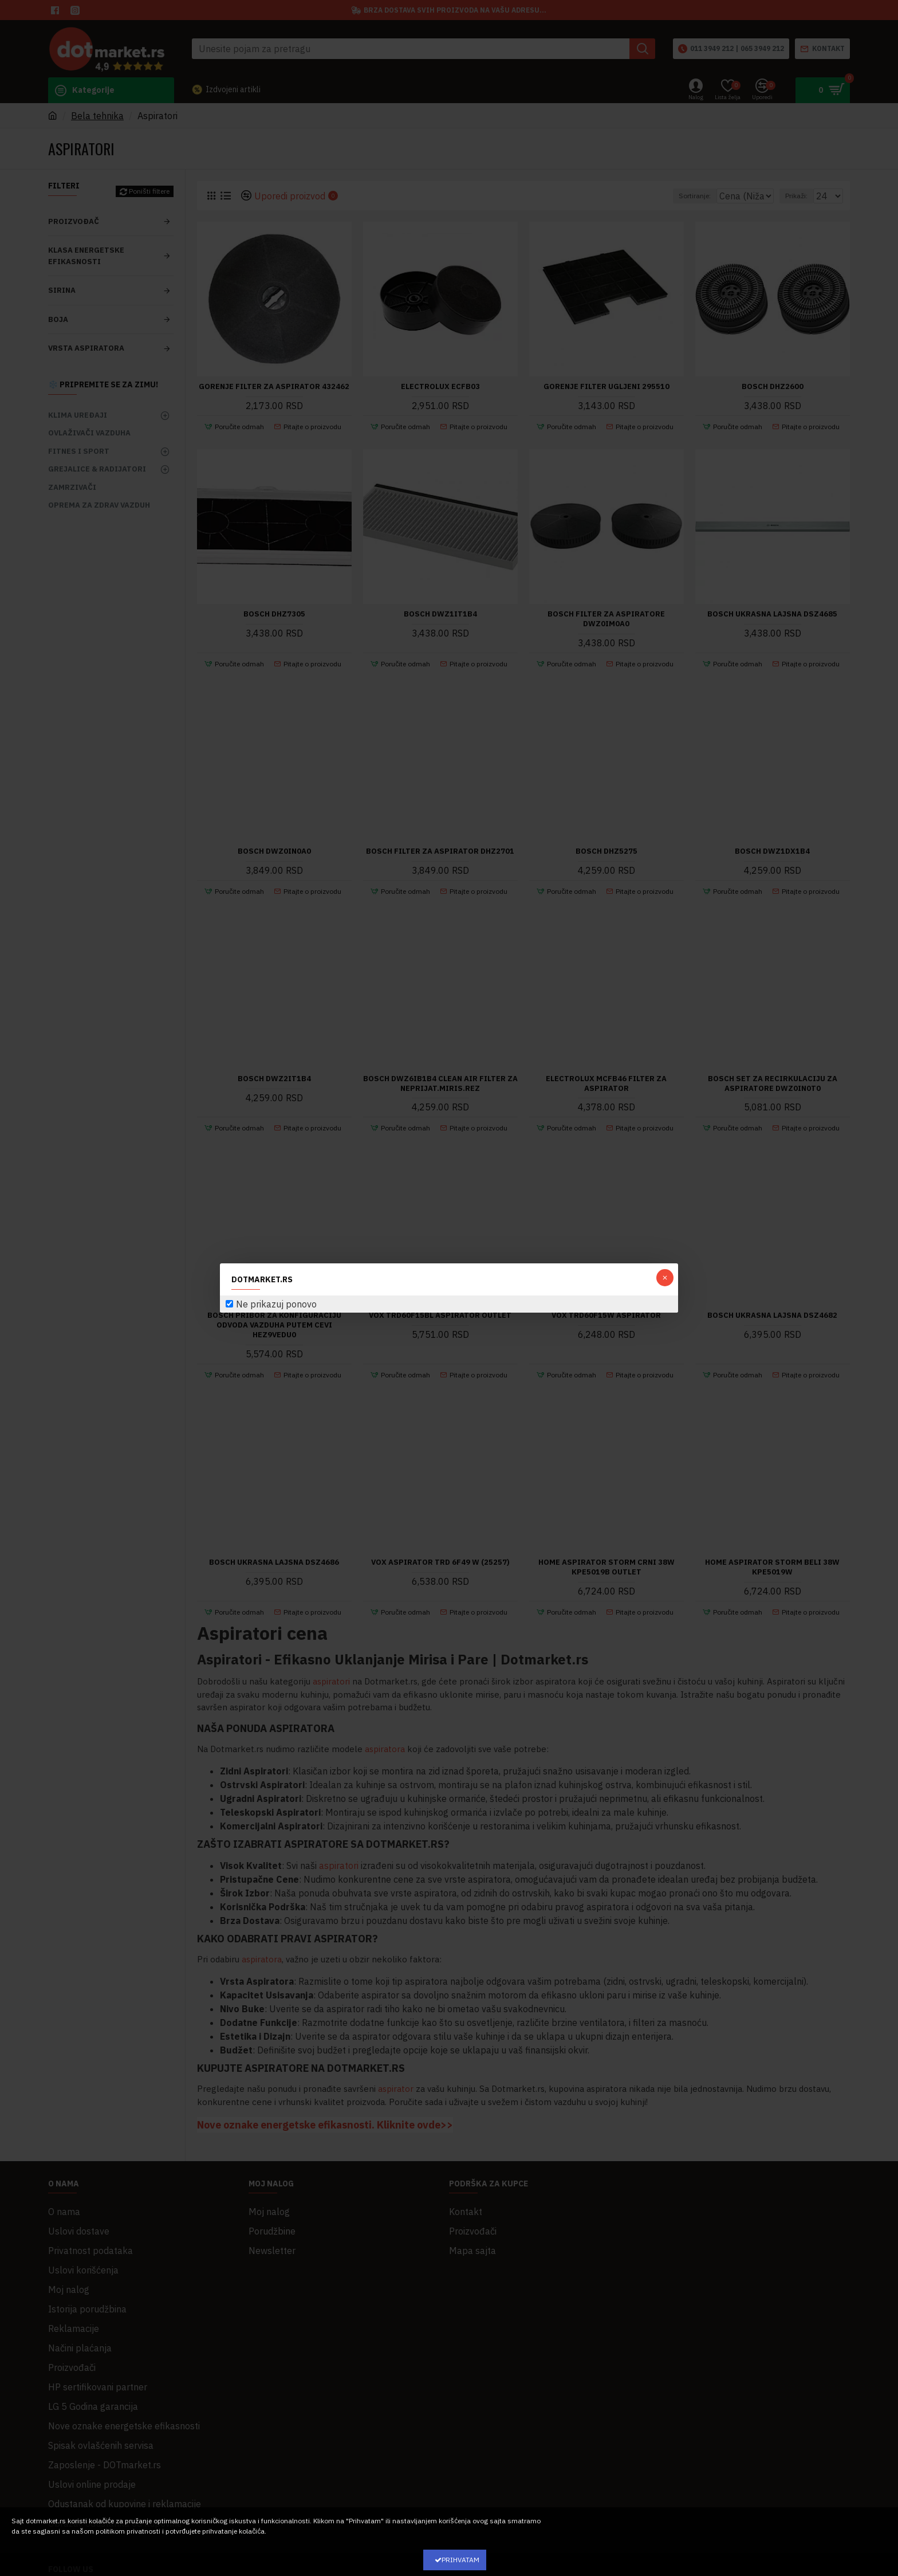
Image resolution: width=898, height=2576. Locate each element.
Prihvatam (460, 2559)
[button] (665, 1277)
